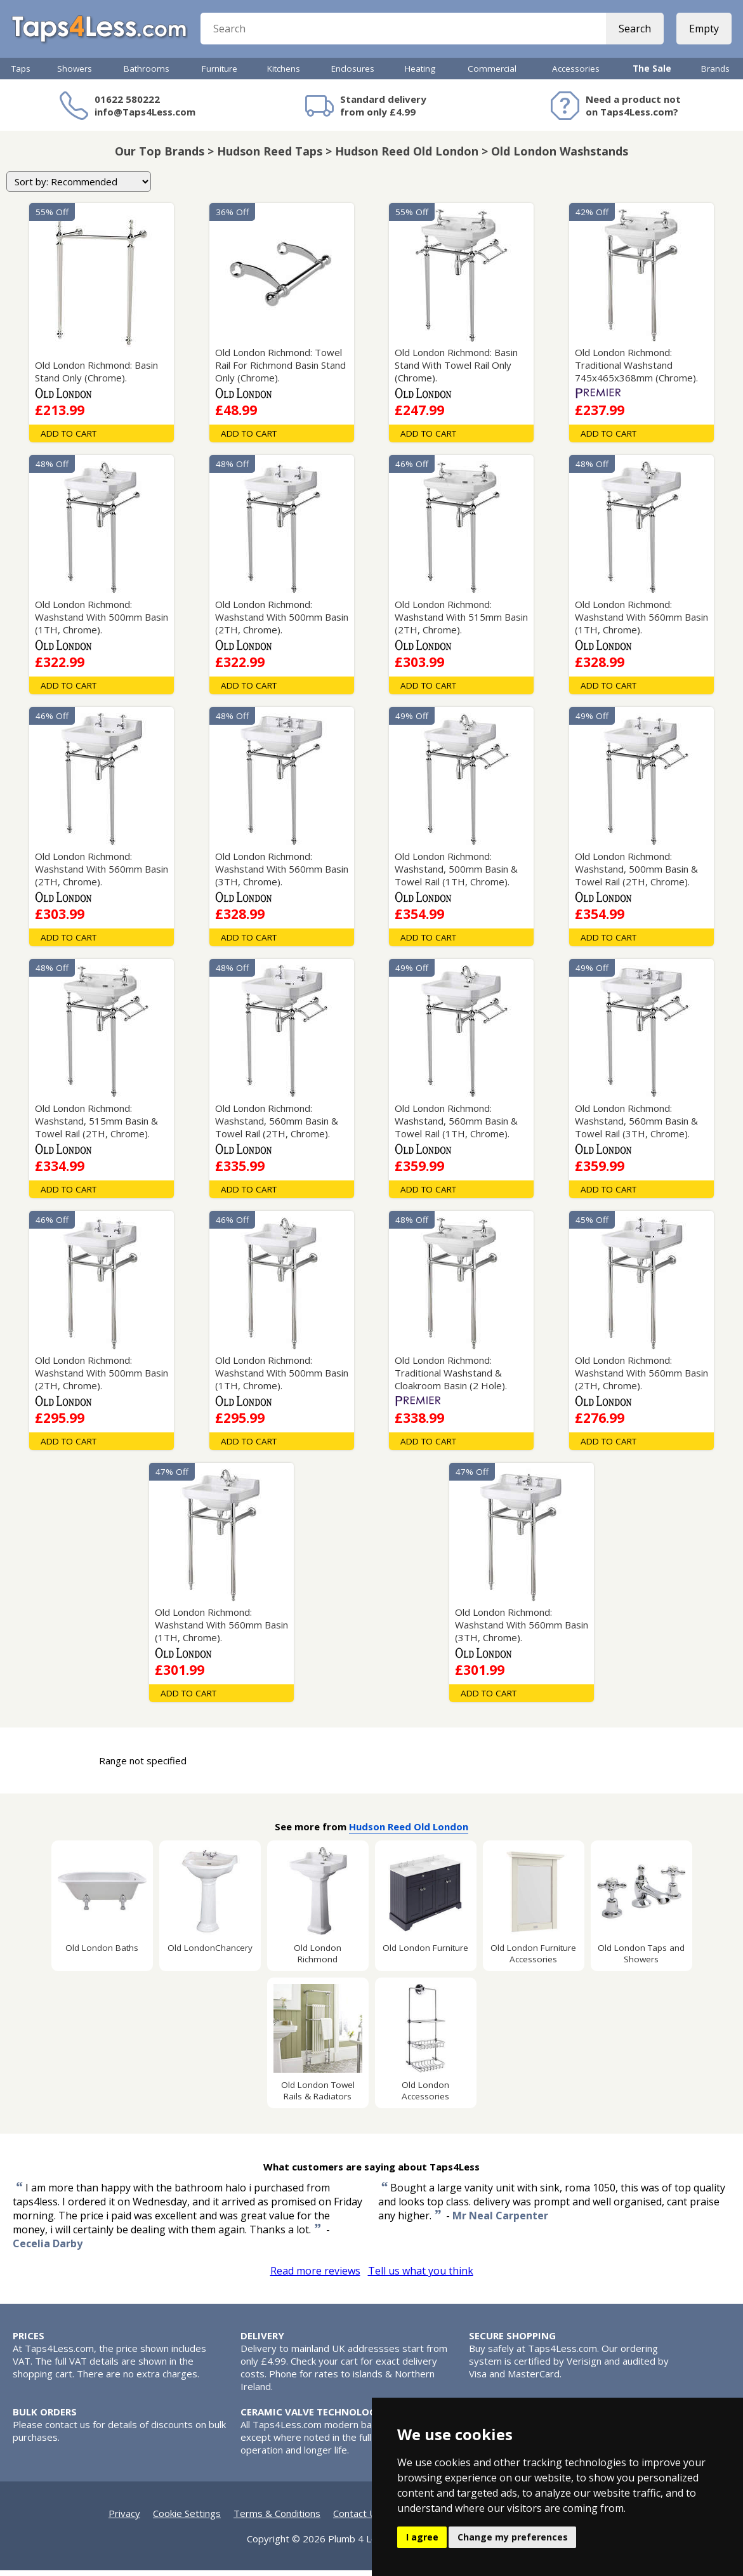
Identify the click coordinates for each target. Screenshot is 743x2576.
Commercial (492, 74)
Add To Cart (68, 439)
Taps (20, 74)
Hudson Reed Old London (408, 1832)
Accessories (576, 74)
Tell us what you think (420, 2276)
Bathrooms (146, 74)
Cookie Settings (187, 2519)
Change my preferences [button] (512, 2537)
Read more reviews (315, 2276)
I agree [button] (422, 2537)
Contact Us (357, 2519)
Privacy (124, 2519)
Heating (420, 74)
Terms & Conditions (276, 2519)
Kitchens (283, 74)
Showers (74, 74)
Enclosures (352, 74)
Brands (715, 74)
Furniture (219, 74)
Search (633, 32)
